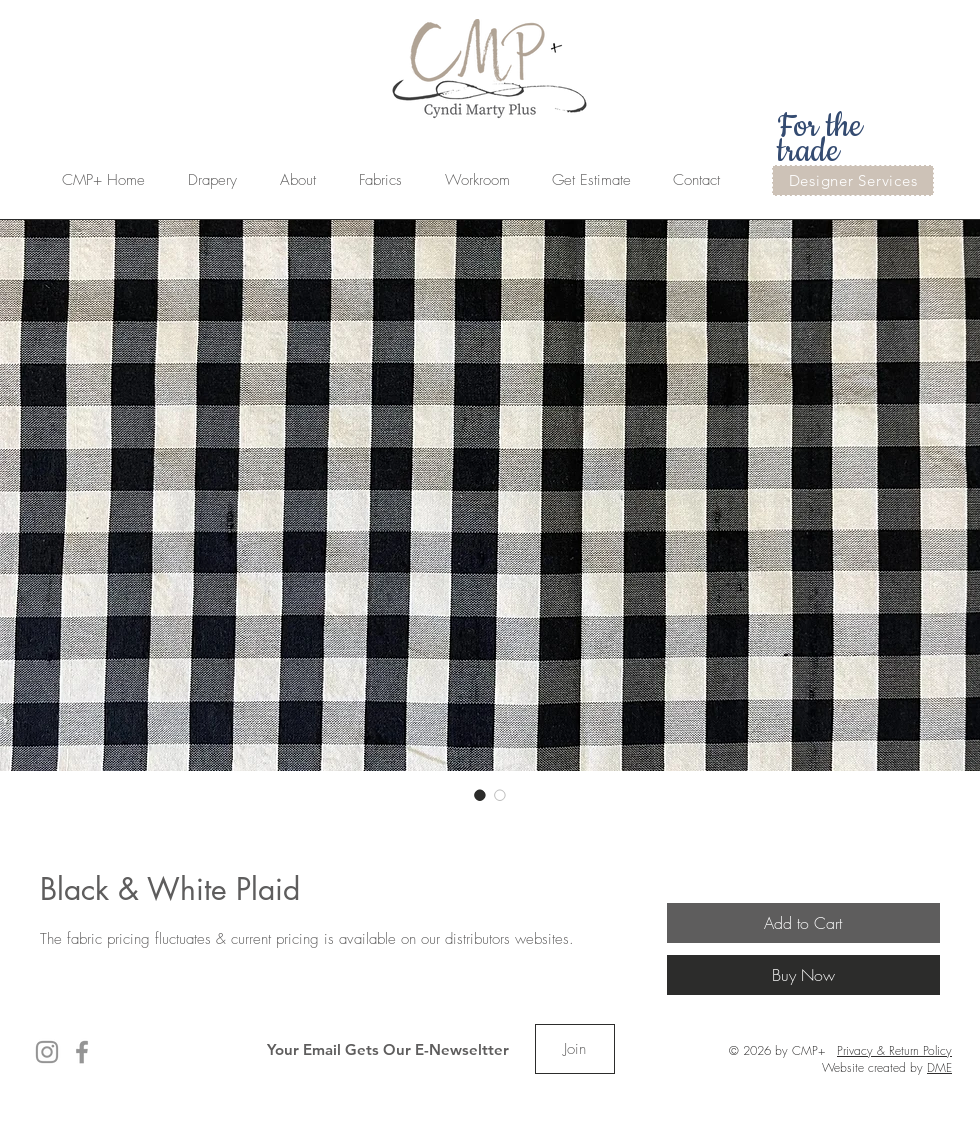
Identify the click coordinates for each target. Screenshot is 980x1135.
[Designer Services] (853, 180)
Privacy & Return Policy (894, 1050)
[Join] (575, 1049)
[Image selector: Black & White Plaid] (480, 795)
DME (939, 1067)
